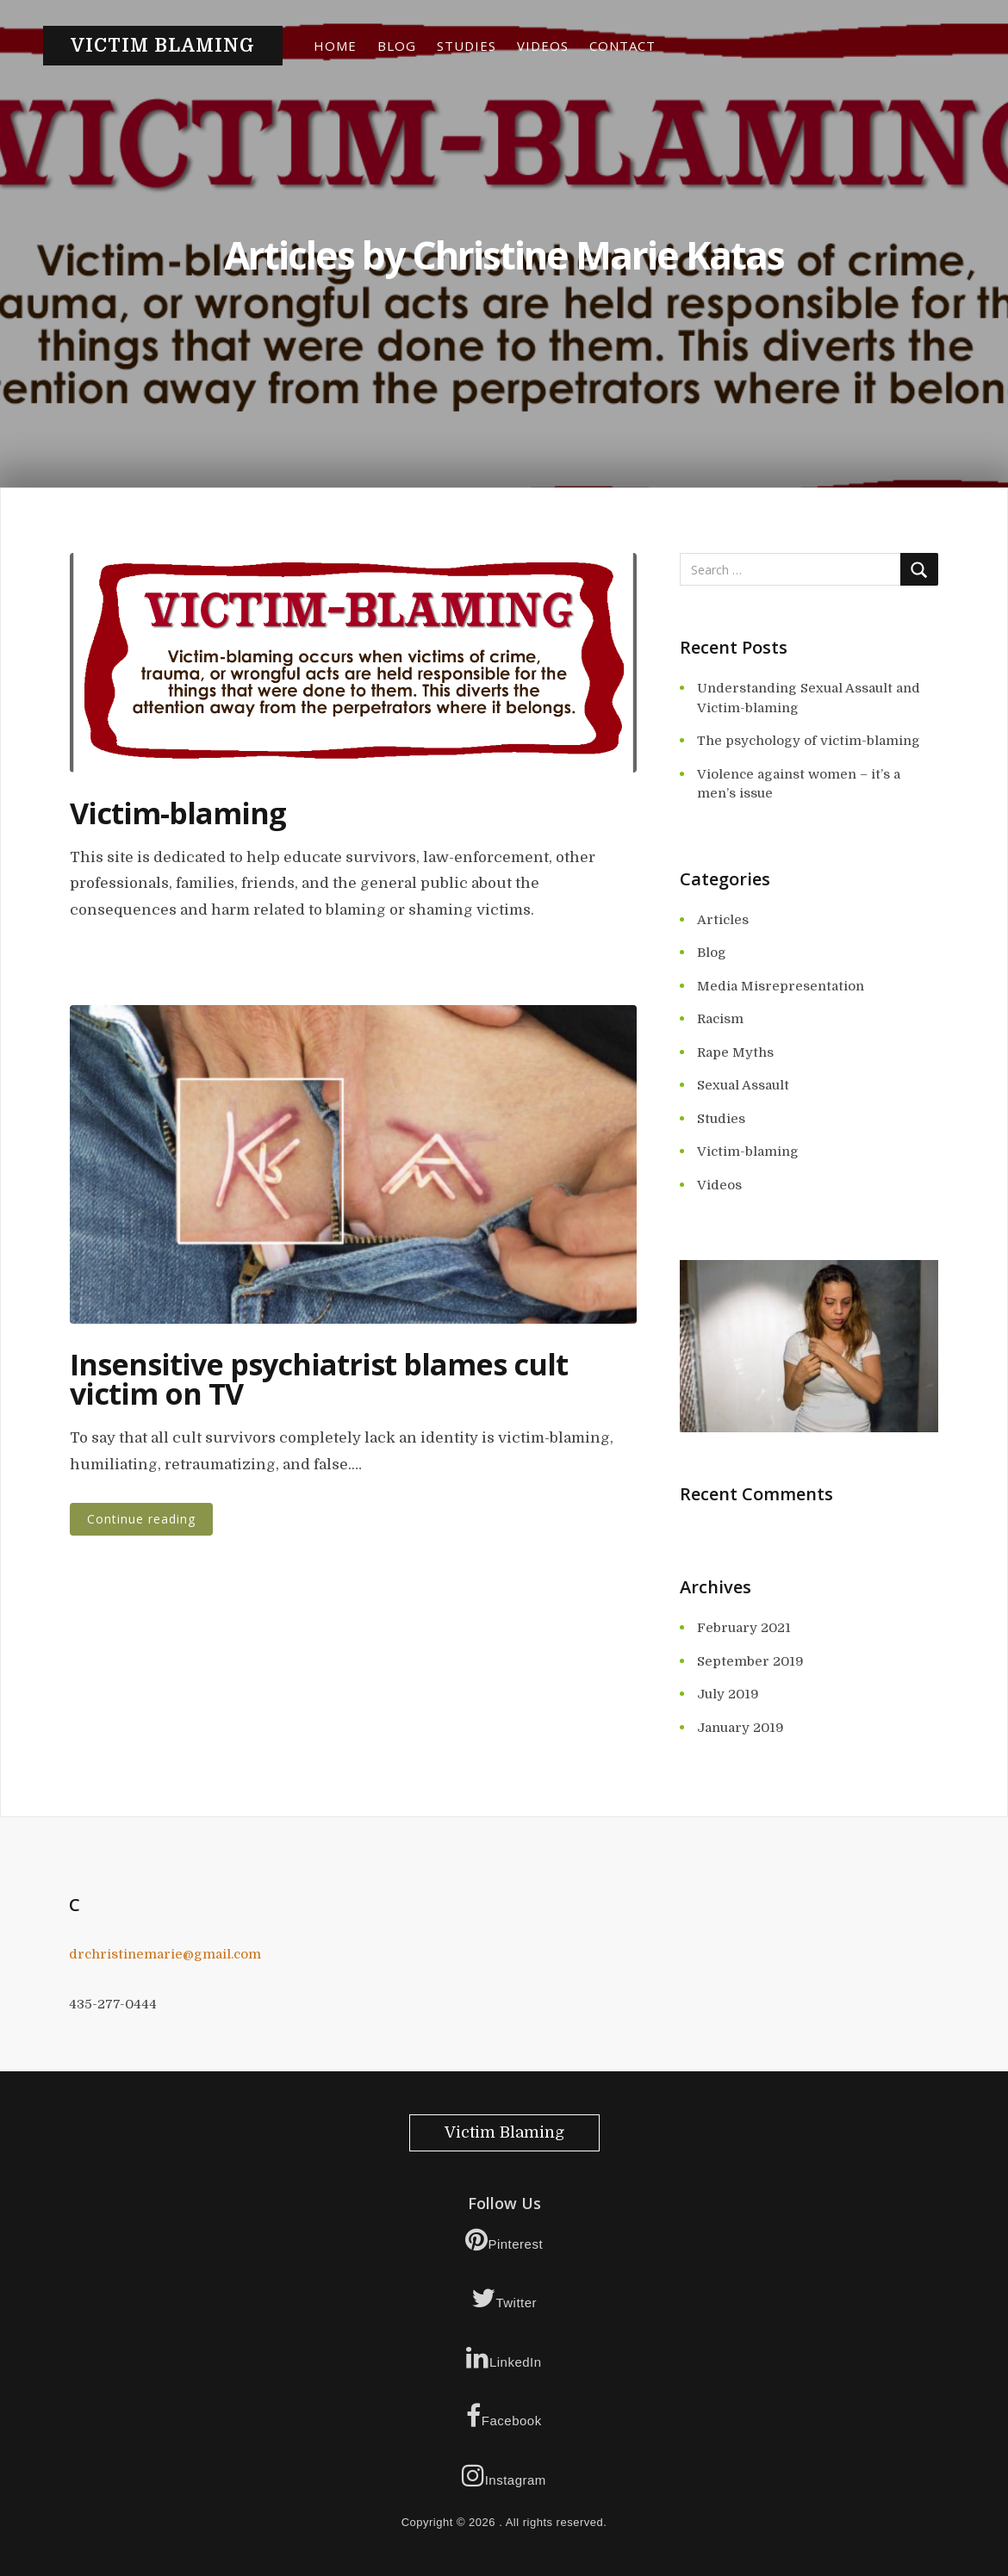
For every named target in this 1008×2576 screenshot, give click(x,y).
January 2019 (740, 1727)
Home (335, 45)
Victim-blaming (178, 813)
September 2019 (750, 1661)
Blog (396, 45)
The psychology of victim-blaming (808, 740)
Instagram (504, 2475)
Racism (720, 1019)
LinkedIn (503, 2357)
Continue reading (141, 1519)
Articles (723, 920)
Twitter (504, 2298)
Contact (622, 45)
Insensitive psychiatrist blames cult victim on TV (319, 1378)
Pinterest (504, 2239)
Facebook (503, 2416)
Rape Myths (735, 1052)
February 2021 (744, 1628)
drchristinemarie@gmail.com (165, 1954)
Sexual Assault (743, 1085)
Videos (543, 45)
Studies (466, 45)
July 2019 (728, 1694)
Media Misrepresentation (780, 986)
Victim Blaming (163, 45)
